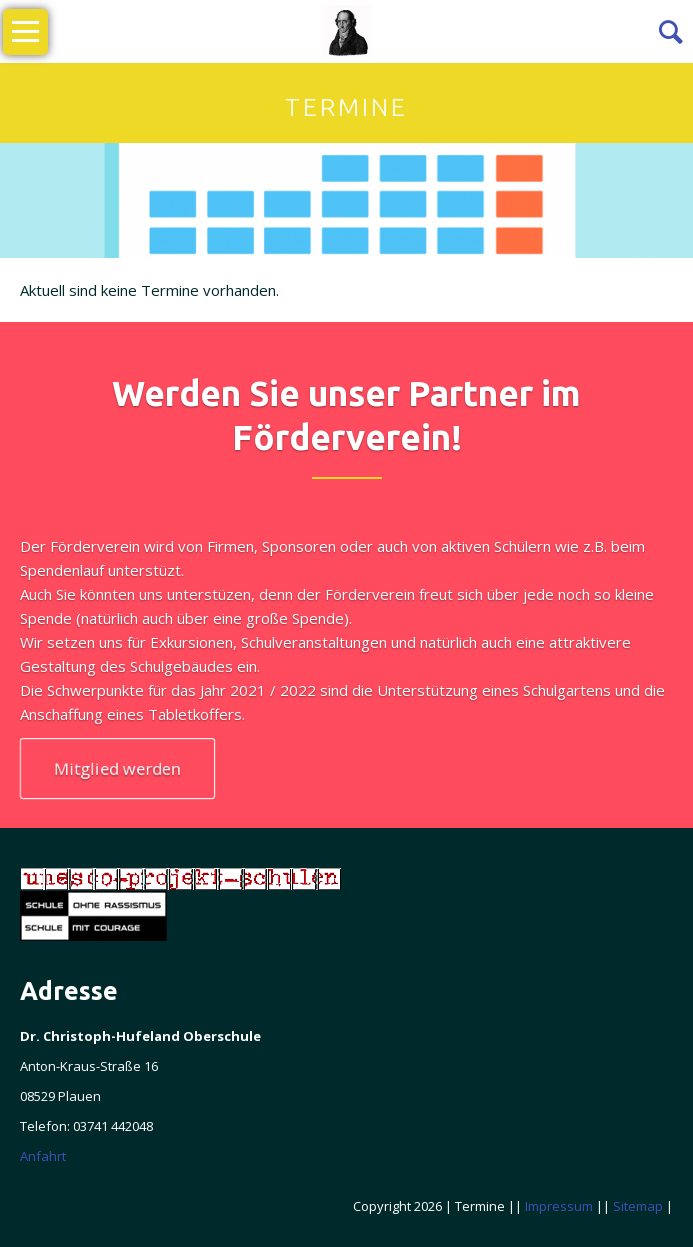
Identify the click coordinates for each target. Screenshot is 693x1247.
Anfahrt (43, 1156)
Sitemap (638, 1206)
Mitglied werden (117, 768)
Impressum (559, 1206)
